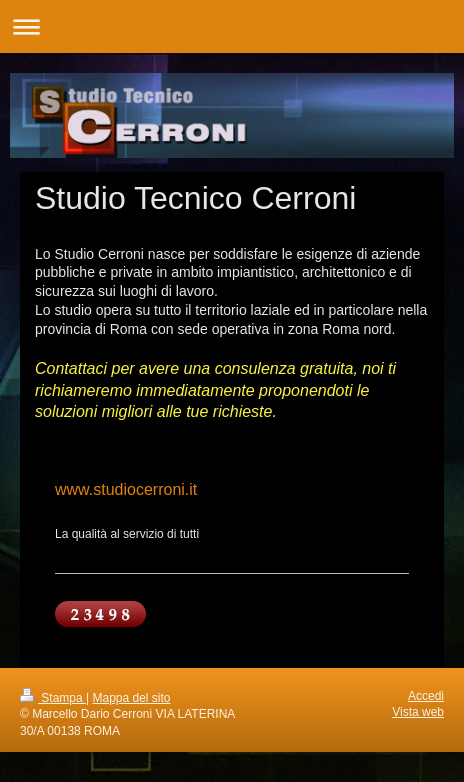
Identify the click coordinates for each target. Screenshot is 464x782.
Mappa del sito (132, 698)
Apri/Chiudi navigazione (232, 26)
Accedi (426, 696)
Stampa (53, 698)
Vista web (418, 712)
